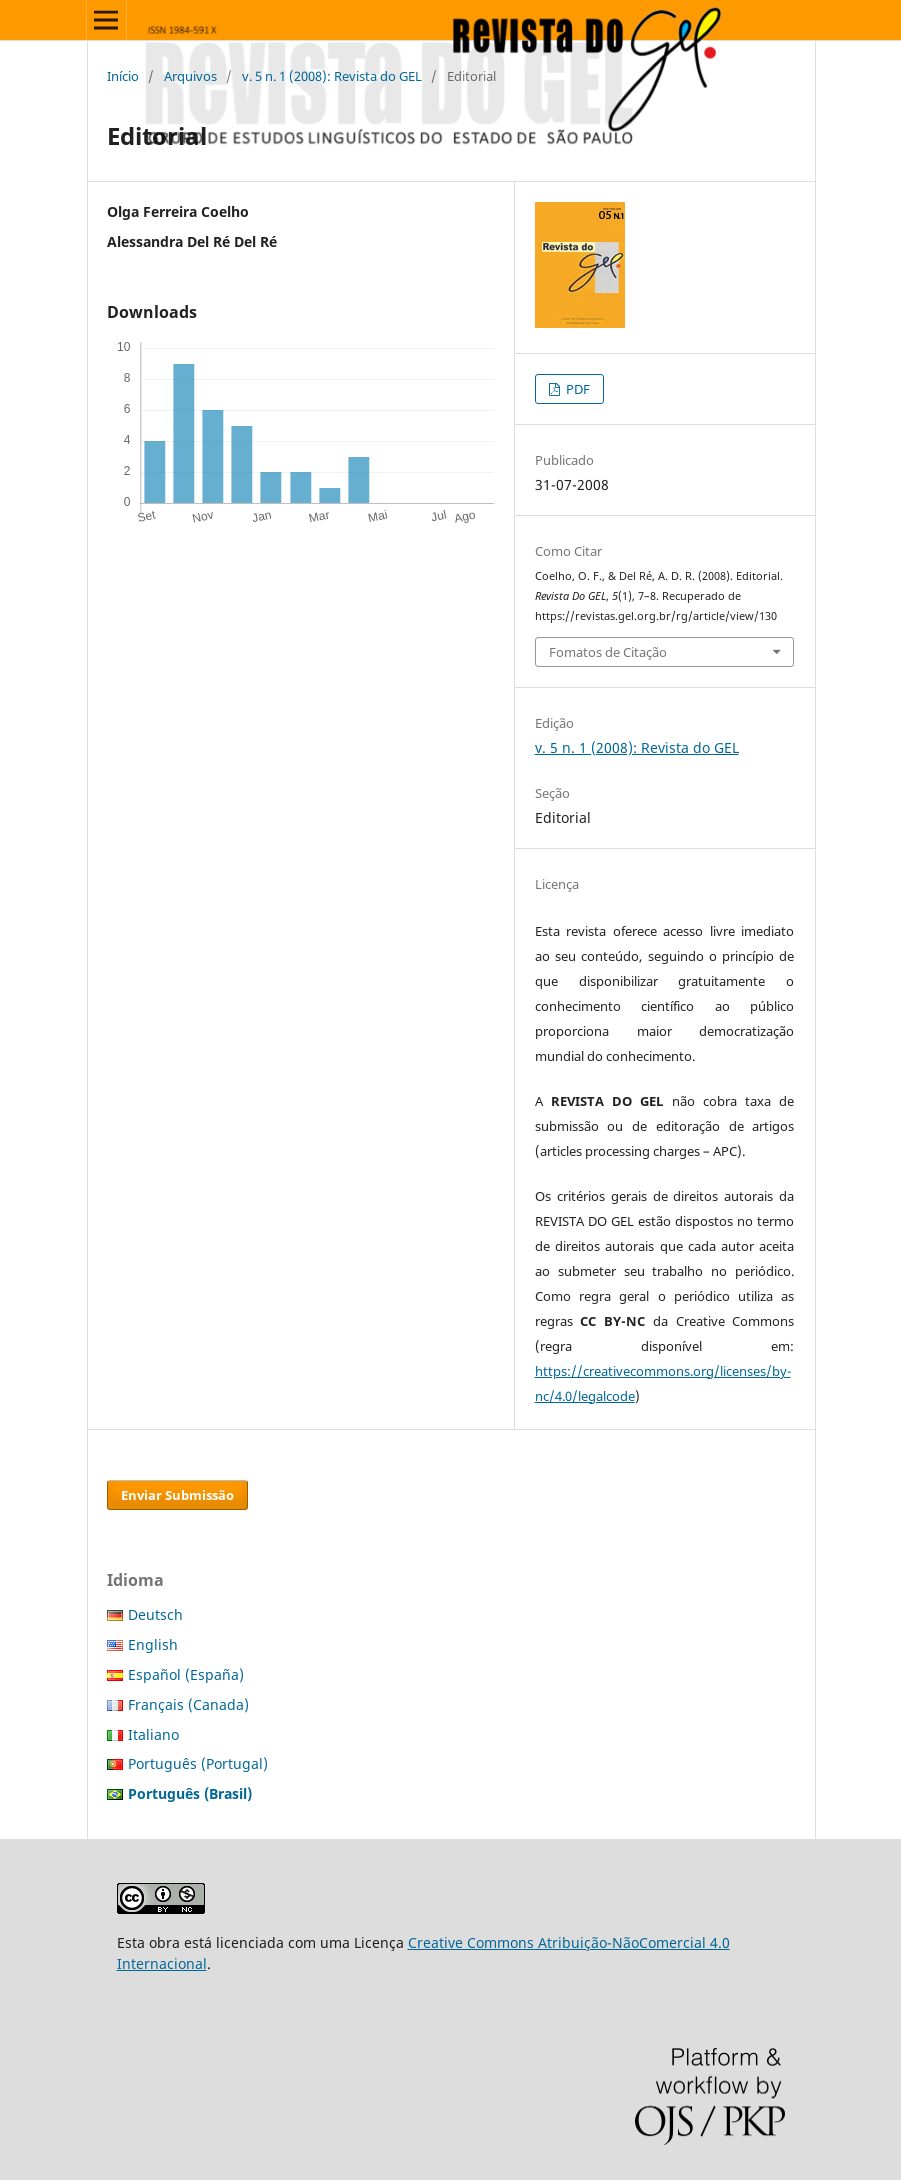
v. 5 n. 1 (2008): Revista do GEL (332, 76)
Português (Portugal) (198, 1763)
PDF (576, 389)
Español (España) (186, 1674)
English (153, 1644)
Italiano (153, 1734)
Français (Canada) (188, 1704)
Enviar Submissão (177, 1495)
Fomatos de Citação (608, 652)
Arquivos (190, 76)
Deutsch (155, 1614)
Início (123, 76)
